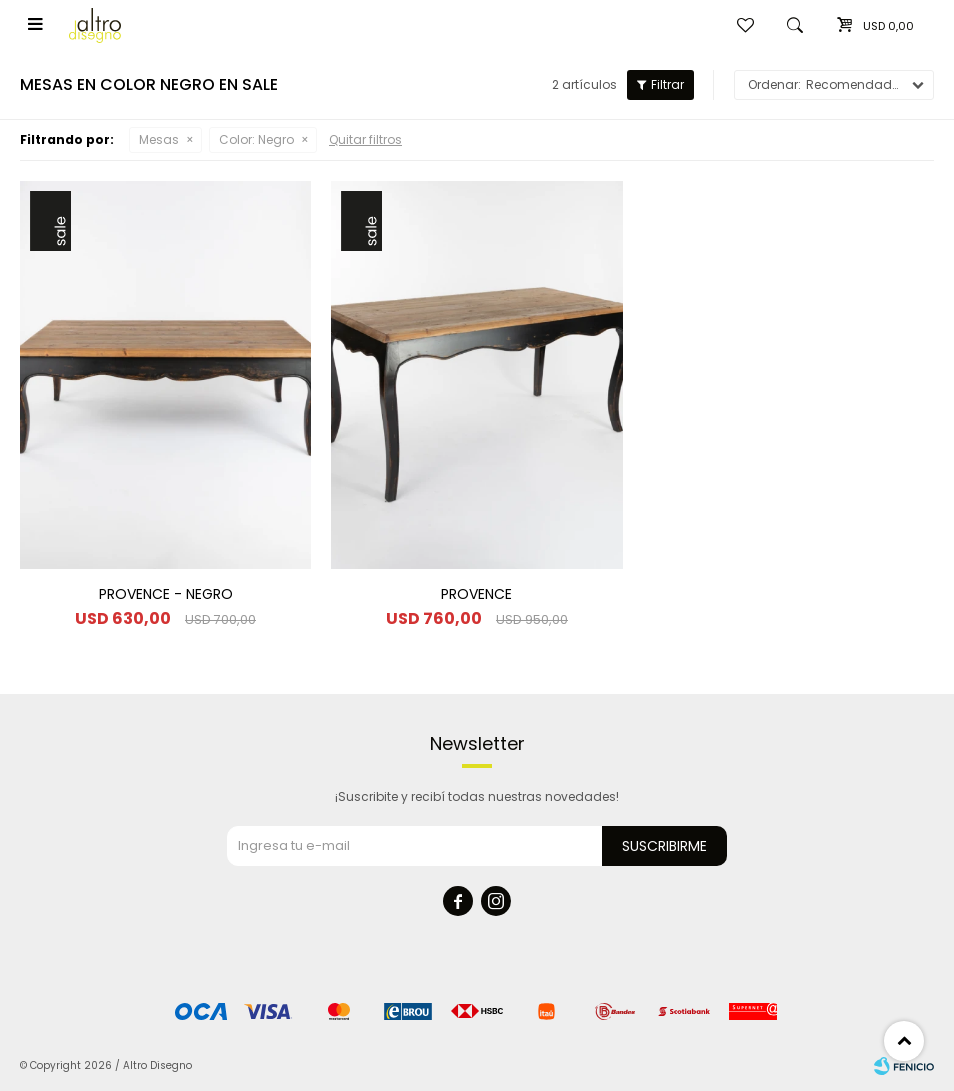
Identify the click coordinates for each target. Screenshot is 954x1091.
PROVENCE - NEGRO (166, 594)
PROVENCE (476, 594)
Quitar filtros (365, 139)
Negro (256, 139)
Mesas (159, 139)
